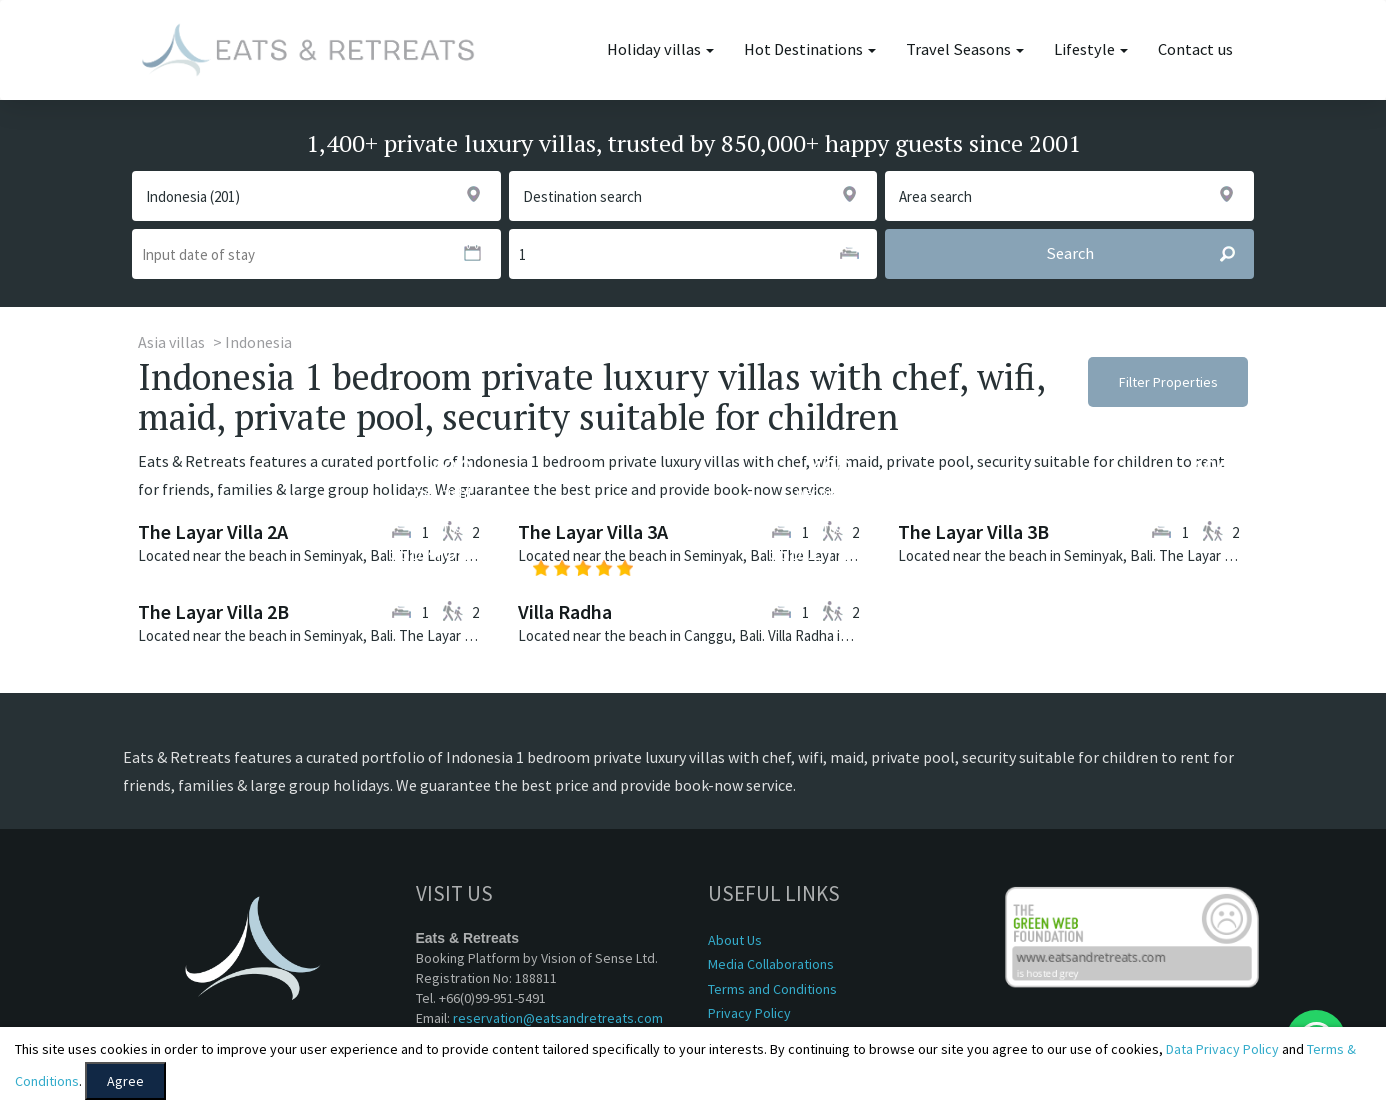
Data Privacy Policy (1222, 1049)
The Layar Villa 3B (973, 531)
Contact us (1195, 49)
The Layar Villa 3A (593, 531)
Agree (125, 1081)
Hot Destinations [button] (810, 49)
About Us (735, 940)
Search (1149, 254)
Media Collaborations (771, 964)
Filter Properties (1168, 382)
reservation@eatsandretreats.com (558, 1018)
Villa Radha (565, 611)
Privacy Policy (749, 1013)
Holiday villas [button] (660, 49)
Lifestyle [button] (1091, 49)
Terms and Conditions (772, 989)
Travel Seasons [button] (965, 49)
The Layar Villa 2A (213, 531)
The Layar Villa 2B (213, 611)
